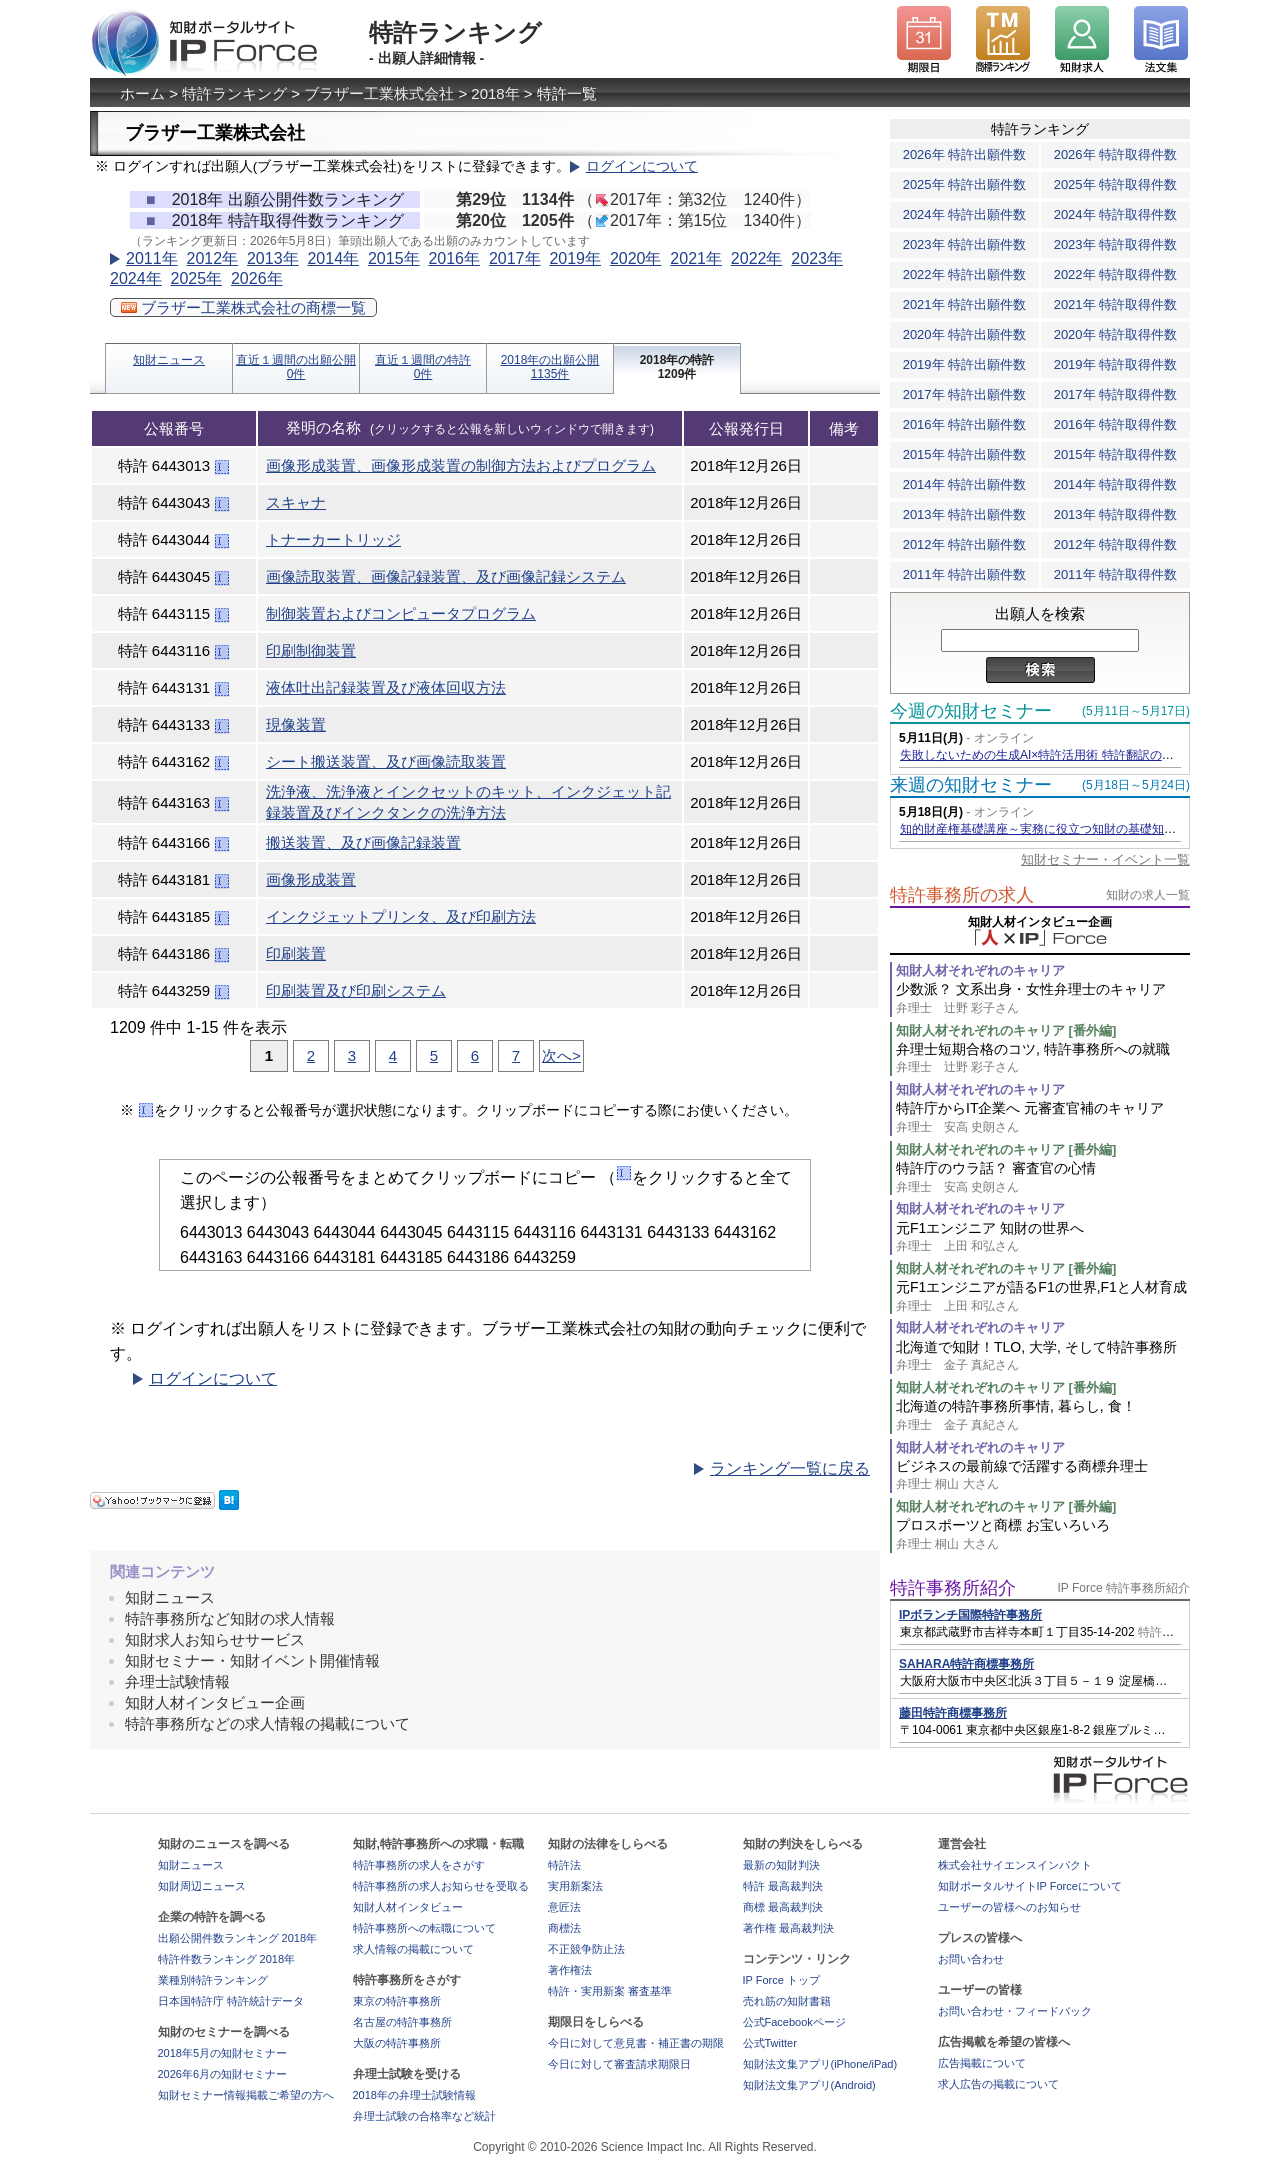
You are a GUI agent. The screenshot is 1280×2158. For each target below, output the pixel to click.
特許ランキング (234, 93)
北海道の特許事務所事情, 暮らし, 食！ (1043, 1415)
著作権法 (570, 1970)
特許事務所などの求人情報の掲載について (267, 1723)
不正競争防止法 (586, 1949)
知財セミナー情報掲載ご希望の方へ (246, 2095)
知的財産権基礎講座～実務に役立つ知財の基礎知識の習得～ (1062, 829)
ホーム (142, 93)
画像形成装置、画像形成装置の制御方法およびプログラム (461, 465)
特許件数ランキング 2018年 (227, 1959)
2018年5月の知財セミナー (223, 2053)
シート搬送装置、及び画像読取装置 (386, 761)
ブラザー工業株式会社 (379, 93)
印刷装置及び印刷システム (356, 990)
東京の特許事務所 (397, 2001)
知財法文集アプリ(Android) (809, 2085)
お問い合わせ (971, 1959)
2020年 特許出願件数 (965, 334)
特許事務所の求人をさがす (419, 1865)
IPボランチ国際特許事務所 (970, 1615)
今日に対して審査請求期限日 (619, 2064)
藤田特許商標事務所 (953, 1713)
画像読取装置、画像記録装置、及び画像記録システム (446, 576)
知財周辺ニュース (202, 1886)
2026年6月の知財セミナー (223, 2074)
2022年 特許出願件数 (965, 274)
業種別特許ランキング (213, 1980)
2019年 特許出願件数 (965, 364)
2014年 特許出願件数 (965, 484)
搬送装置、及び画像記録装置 (363, 842)
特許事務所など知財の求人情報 (230, 1618)
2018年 (495, 93)
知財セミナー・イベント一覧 (1105, 859)
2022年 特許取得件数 (1116, 274)
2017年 (515, 258)
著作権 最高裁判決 (788, 1928)
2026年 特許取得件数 (1116, 154)
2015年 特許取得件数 (1116, 454)
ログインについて (642, 166)
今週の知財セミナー (971, 711)
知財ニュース (169, 360)
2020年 (636, 258)
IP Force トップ (781, 1980)
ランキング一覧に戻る (790, 1468)
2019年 (575, 258)
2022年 (757, 258)
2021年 (696, 258)
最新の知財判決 (781, 1865)
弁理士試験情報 (177, 1681)
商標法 (564, 1928)
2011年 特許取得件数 (1116, 574)
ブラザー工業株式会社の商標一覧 (243, 307)
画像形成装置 (311, 879)
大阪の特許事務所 (397, 2043)
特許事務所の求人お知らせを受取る (441, 1886)
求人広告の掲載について (998, 2084)
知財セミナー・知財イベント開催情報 (252, 1660)
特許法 (564, 1865)
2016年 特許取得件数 (1116, 424)
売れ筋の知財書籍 (787, 2001)
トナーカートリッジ (333, 539)
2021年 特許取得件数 (1116, 304)
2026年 (257, 278)
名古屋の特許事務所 (402, 2022)
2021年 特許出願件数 (965, 304)
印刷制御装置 (311, 650)
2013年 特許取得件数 (1116, 514)
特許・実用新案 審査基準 (610, 1991)
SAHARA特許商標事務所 (966, 1664)
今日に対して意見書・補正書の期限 (636, 2043)
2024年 (136, 278)
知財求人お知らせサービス (215, 1639)
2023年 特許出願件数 (965, 244)
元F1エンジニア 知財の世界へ (1043, 1237)
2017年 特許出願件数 (965, 394)
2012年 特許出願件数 (965, 544)
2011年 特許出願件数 (965, 574)
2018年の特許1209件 (677, 367)
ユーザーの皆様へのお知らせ (1009, 1907)
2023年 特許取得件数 (1116, 244)
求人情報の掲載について (413, 1949)
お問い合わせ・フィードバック (1015, 2011)
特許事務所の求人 (962, 895)
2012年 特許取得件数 (1116, 544)
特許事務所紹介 (953, 1588)
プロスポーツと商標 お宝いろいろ (1043, 1534)
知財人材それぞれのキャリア (980, 970)
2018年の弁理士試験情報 (414, 2095)
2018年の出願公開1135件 (550, 367)
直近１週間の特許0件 (423, 367)
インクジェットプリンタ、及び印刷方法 (401, 916)
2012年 (212, 258)
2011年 (152, 258)
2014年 (333, 258)
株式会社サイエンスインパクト (1015, 1865)
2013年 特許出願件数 (965, 514)
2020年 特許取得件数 (1116, 334)
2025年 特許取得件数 (1116, 184)
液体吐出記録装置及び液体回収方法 (386, 687)
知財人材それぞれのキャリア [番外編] (1006, 1030)
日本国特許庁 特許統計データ (231, 2001)
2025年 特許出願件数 (965, 184)
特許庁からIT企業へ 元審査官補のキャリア (1043, 1117)
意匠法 (564, 1907)
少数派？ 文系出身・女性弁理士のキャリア (1043, 998)
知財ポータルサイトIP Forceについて (1030, 1886)
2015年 (394, 258)
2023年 (817, 258)
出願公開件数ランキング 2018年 (238, 1938)
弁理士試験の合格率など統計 (424, 2116)
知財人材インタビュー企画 (215, 1702)
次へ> (561, 1055)
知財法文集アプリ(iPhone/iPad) (820, 2064)
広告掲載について (982, 2063)
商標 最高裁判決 (783, 1907)
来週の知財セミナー (971, 785)
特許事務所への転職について (424, 1928)
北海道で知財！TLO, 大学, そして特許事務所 (1043, 1356)
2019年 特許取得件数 (1116, 364)
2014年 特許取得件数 (1116, 484)
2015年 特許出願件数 (965, 454)
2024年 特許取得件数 (1116, 214)
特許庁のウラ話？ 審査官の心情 (1043, 1177)
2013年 (273, 258)
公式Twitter (770, 2043)
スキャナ (296, 502)
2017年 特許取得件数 (1116, 394)
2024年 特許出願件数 (965, 214)
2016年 (454, 258)
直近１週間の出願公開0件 (296, 367)
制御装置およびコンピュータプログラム (401, 613)
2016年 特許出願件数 (965, 424)
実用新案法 (575, 1886)
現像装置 (296, 724)
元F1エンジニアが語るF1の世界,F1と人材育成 (1043, 1296)
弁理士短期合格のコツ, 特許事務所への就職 (1043, 1058)
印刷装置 (296, 953)
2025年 (196, 278)
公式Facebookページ (794, 2022)
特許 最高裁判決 (783, 1886)
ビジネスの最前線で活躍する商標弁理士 (1043, 1475)
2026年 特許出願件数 (965, 154)
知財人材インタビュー (408, 1907)
